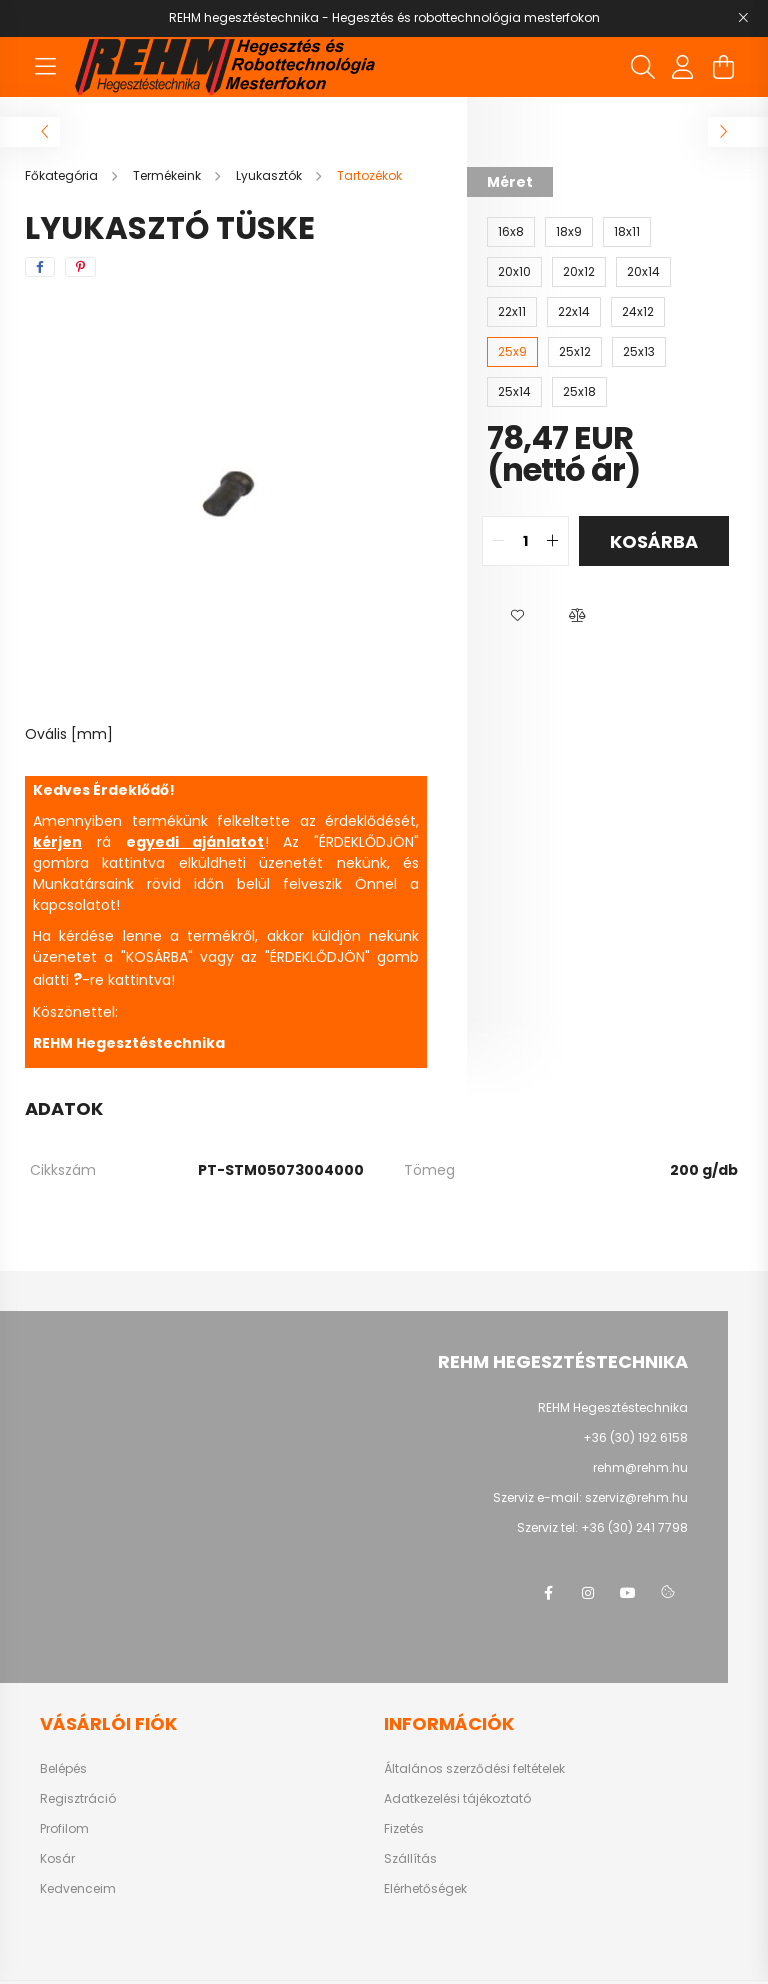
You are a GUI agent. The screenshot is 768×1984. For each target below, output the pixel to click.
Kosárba (654, 541)
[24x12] (638, 312)
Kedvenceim (78, 1889)
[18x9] (569, 232)
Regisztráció (78, 1799)
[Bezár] (743, 18)
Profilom (64, 1829)
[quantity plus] (553, 541)
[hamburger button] (45, 67)
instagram (588, 1593)
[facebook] (40, 267)
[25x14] (514, 392)
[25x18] (579, 392)
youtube (628, 1593)
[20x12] (579, 272)
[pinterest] (80, 267)
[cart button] (723, 67)
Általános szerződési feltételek (474, 1769)
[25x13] (639, 352)
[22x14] (574, 312)
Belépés (63, 1769)
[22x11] (512, 312)
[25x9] (512, 352)
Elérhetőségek (425, 1889)
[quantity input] (525, 541)
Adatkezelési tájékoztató (457, 1799)
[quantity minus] (498, 541)
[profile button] (683, 67)
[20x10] (514, 272)
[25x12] (575, 352)
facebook (548, 1593)
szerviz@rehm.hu (636, 1497)
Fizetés (404, 1829)
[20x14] (643, 272)
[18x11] (627, 232)
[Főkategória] (63, 175)
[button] (517, 616)
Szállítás (410, 1859)
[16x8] (511, 232)
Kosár (57, 1859)
